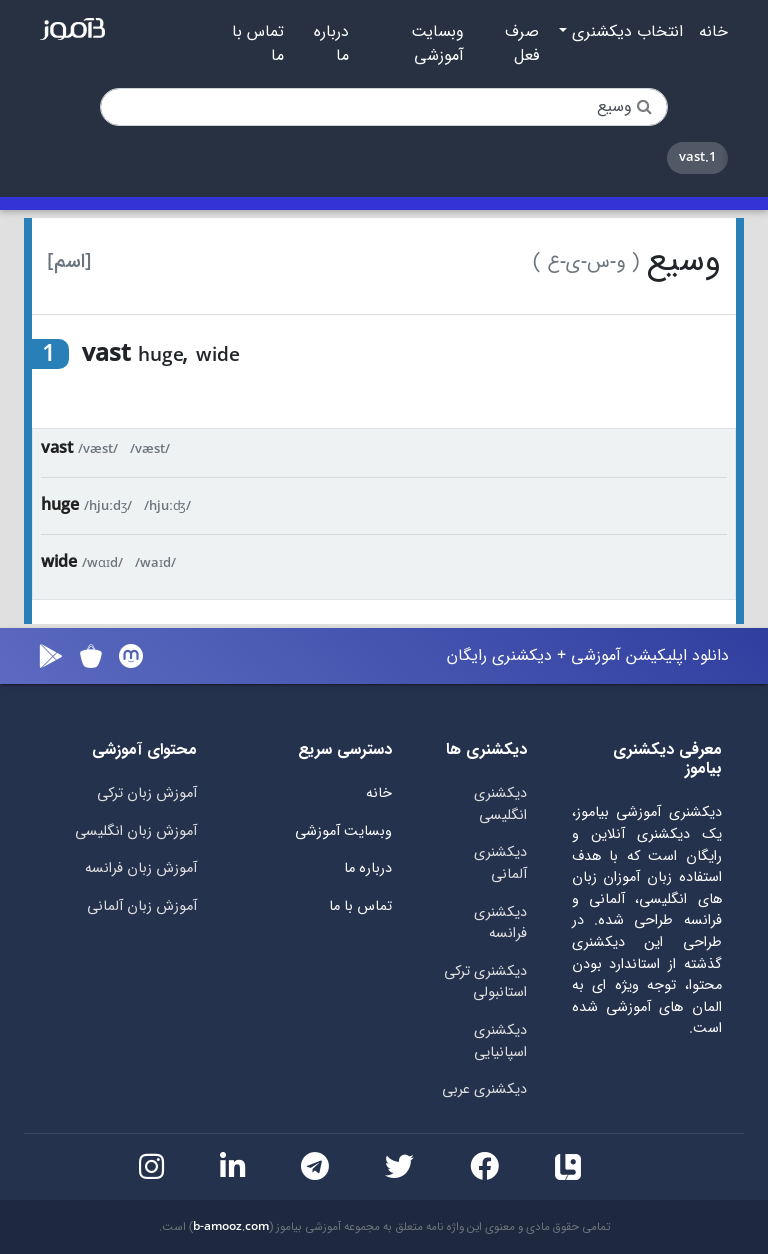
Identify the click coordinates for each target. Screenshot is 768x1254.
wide (59, 562)
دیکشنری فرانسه (500, 923)
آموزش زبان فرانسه (141, 868)
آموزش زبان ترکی (147, 793)
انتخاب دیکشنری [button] (625, 32)
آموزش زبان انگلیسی (136, 831)
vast (57, 448)
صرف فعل (522, 44)
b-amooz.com (231, 1227)
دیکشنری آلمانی (500, 863)
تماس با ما (258, 44)
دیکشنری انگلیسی (500, 804)
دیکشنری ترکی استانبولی (485, 982)
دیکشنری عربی (484, 1089)
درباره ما (331, 44)
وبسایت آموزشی (437, 44)
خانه (713, 32)
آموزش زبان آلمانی (142, 906)
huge (60, 505)
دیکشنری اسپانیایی (500, 1041)
